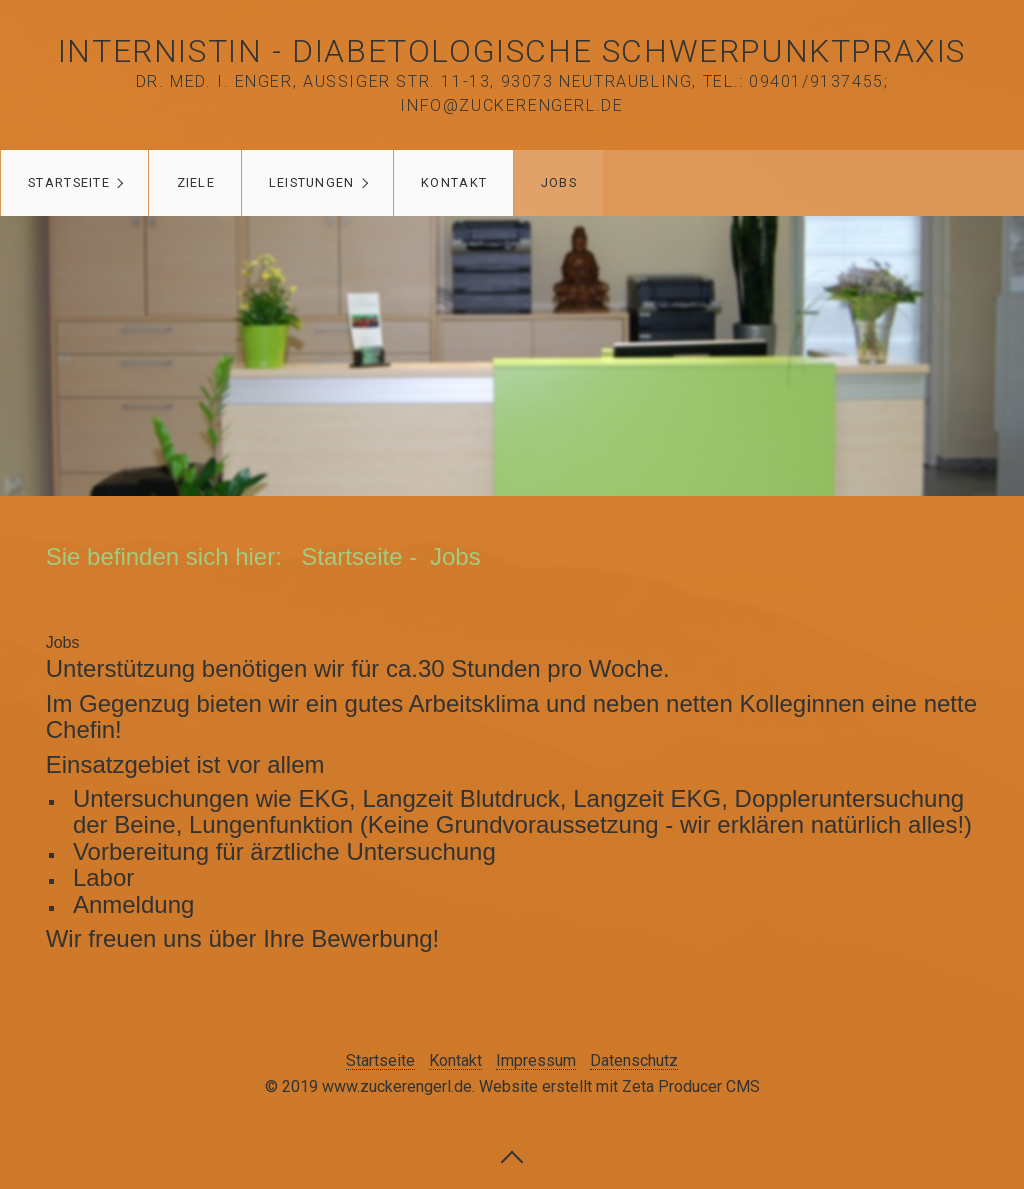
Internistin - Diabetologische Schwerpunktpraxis (512, 51)
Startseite (69, 182)
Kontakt (454, 182)
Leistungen (312, 182)
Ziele (196, 182)
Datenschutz (634, 1061)
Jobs (559, 182)
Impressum (536, 1061)
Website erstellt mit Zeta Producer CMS (619, 1086)
